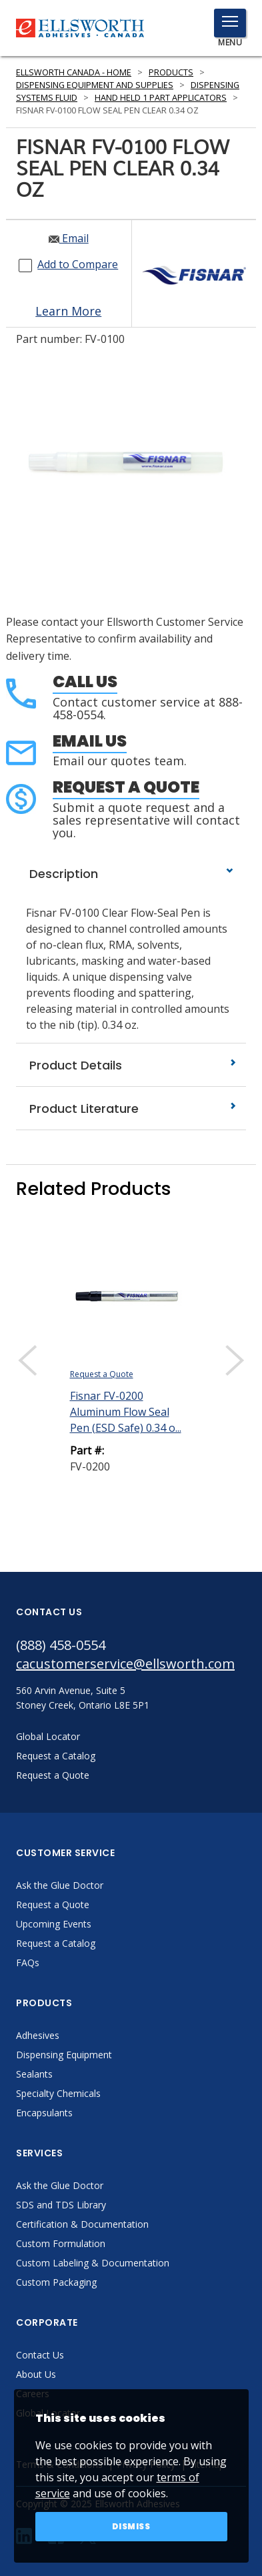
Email (69, 238)
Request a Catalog (55, 1943)
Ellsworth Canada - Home (73, 72)
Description (131, 873)
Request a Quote (126, 787)
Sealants (34, 2074)
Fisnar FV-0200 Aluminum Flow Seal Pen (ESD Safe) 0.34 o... (125, 1411)
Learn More (68, 311)
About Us (36, 2374)
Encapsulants (44, 2112)
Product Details (131, 1065)
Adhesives (37, 2035)
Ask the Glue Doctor (59, 1885)
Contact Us (40, 2354)
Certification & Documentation (82, 2224)
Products (171, 72)
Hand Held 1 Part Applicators (161, 97)
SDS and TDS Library (61, 2204)
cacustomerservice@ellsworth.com (125, 1664)
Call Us (85, 682)
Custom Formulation (60, 2243)
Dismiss (131, 2526)
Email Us (90, 741)
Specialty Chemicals (58, 2093)
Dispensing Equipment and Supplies (94, 85)
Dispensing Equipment (64, 2054)
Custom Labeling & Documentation (92, 2262)
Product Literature (131, 1108)
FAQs (27, 1962)
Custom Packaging (56, 2282)
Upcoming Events (53, 1923)
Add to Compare (77, 264)
